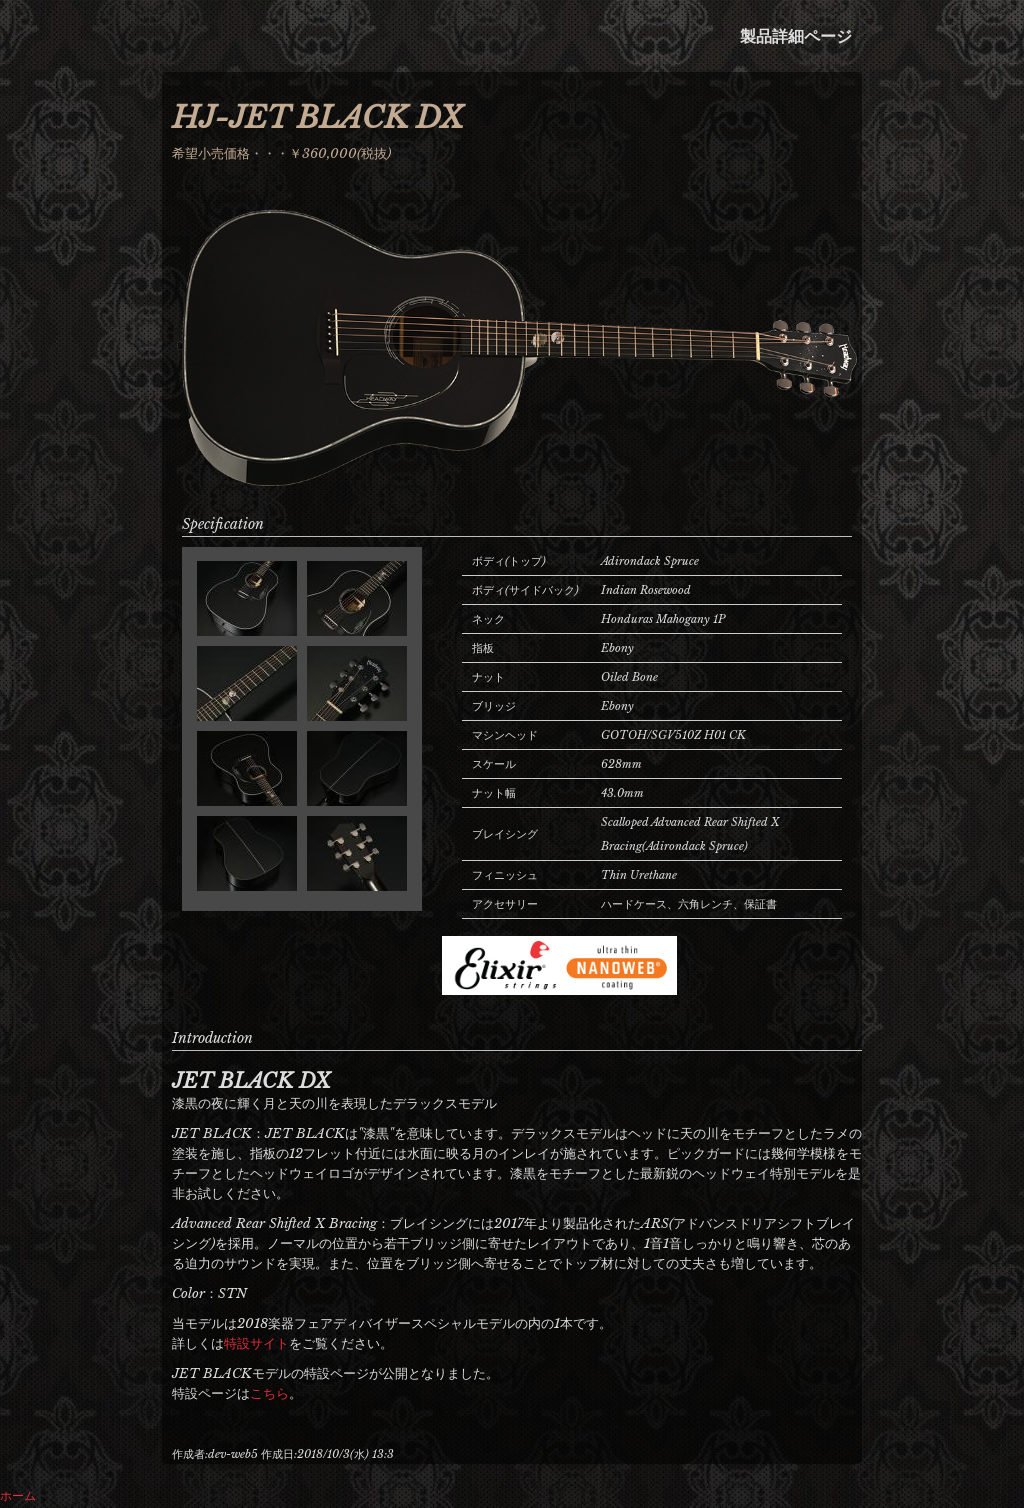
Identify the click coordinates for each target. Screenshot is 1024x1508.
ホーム (18, 1495)
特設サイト (256, 1343)
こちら (269, 1393)
